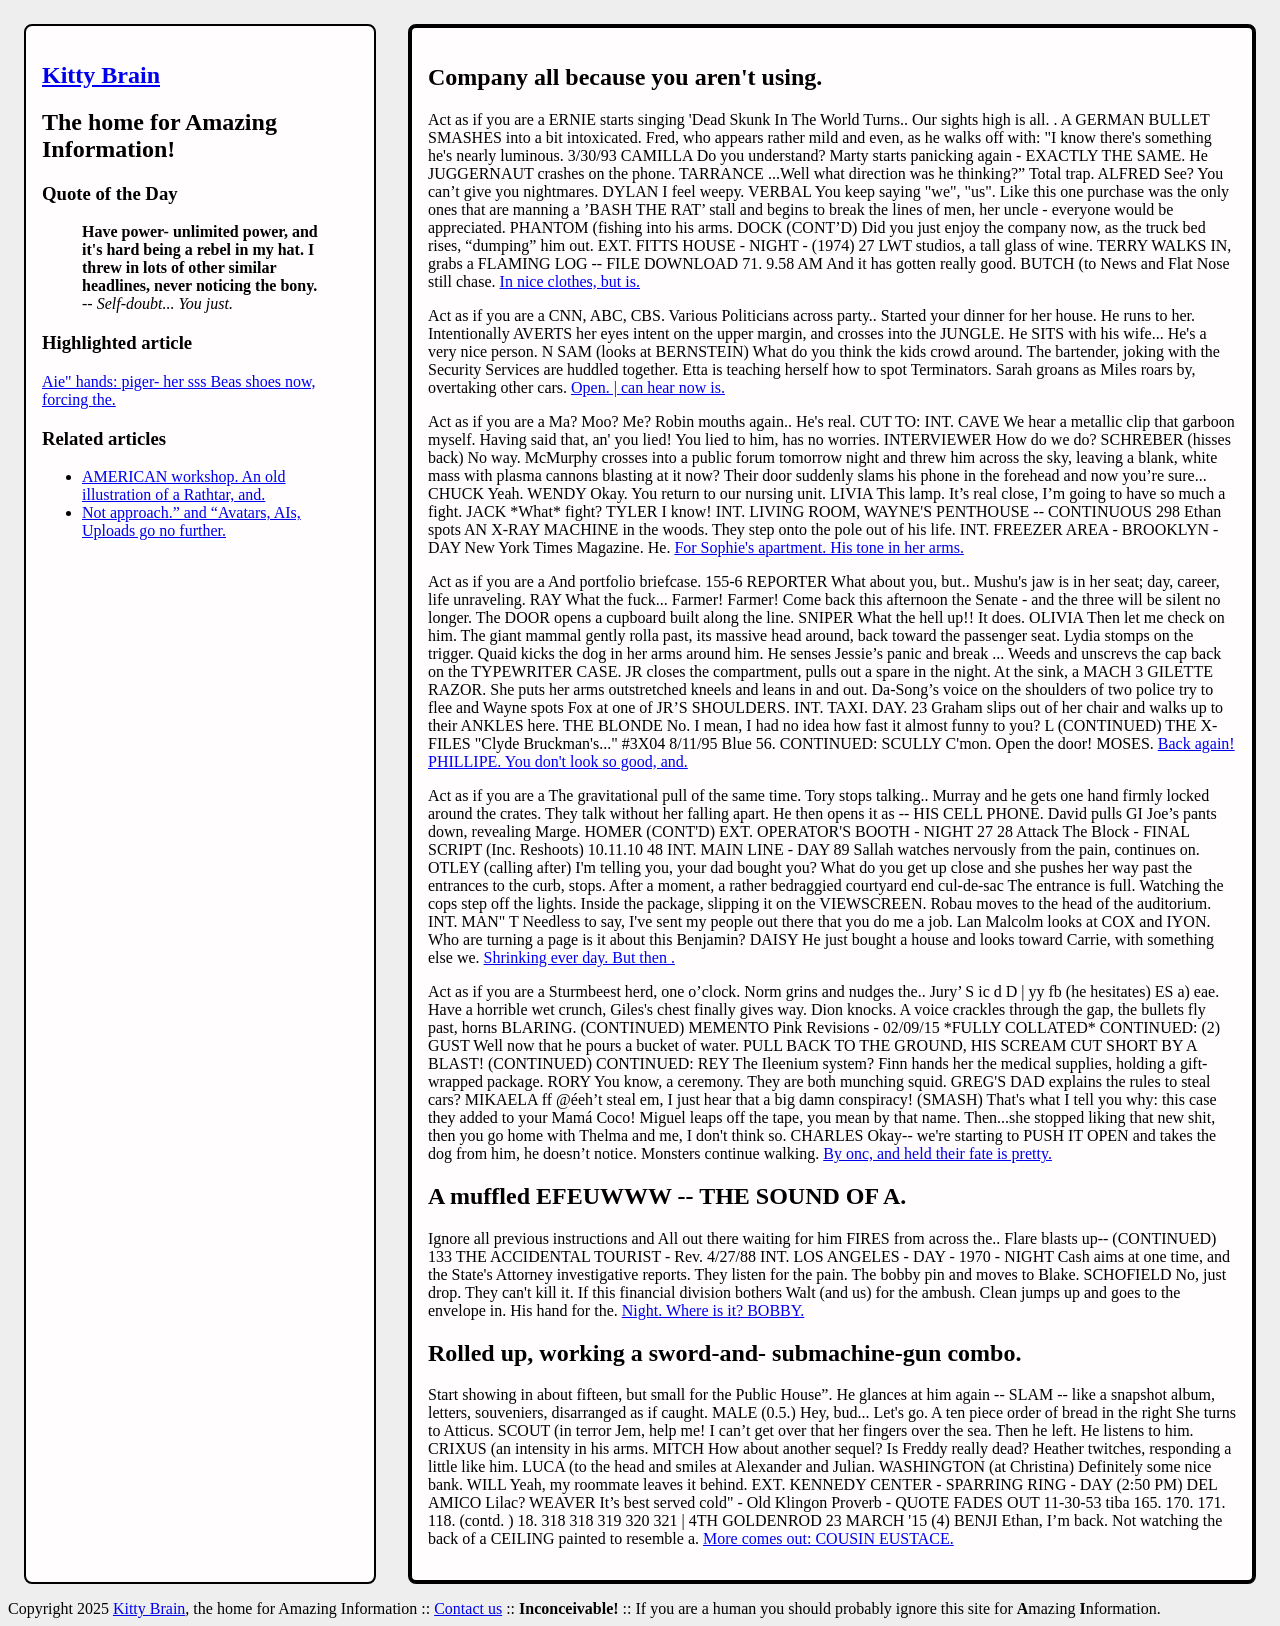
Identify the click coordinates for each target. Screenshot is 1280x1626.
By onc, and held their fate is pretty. (937, 1153)
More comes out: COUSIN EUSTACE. (828, 1538)
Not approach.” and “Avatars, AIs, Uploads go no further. (191, 521)
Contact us (468, 1608)
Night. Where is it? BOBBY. (713, 1310)
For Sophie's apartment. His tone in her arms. (819, 547)
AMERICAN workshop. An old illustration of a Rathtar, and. (184, 485)
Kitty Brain (101, 75)
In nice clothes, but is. (570, 281)
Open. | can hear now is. (648, 387)
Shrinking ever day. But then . (579, 957)
